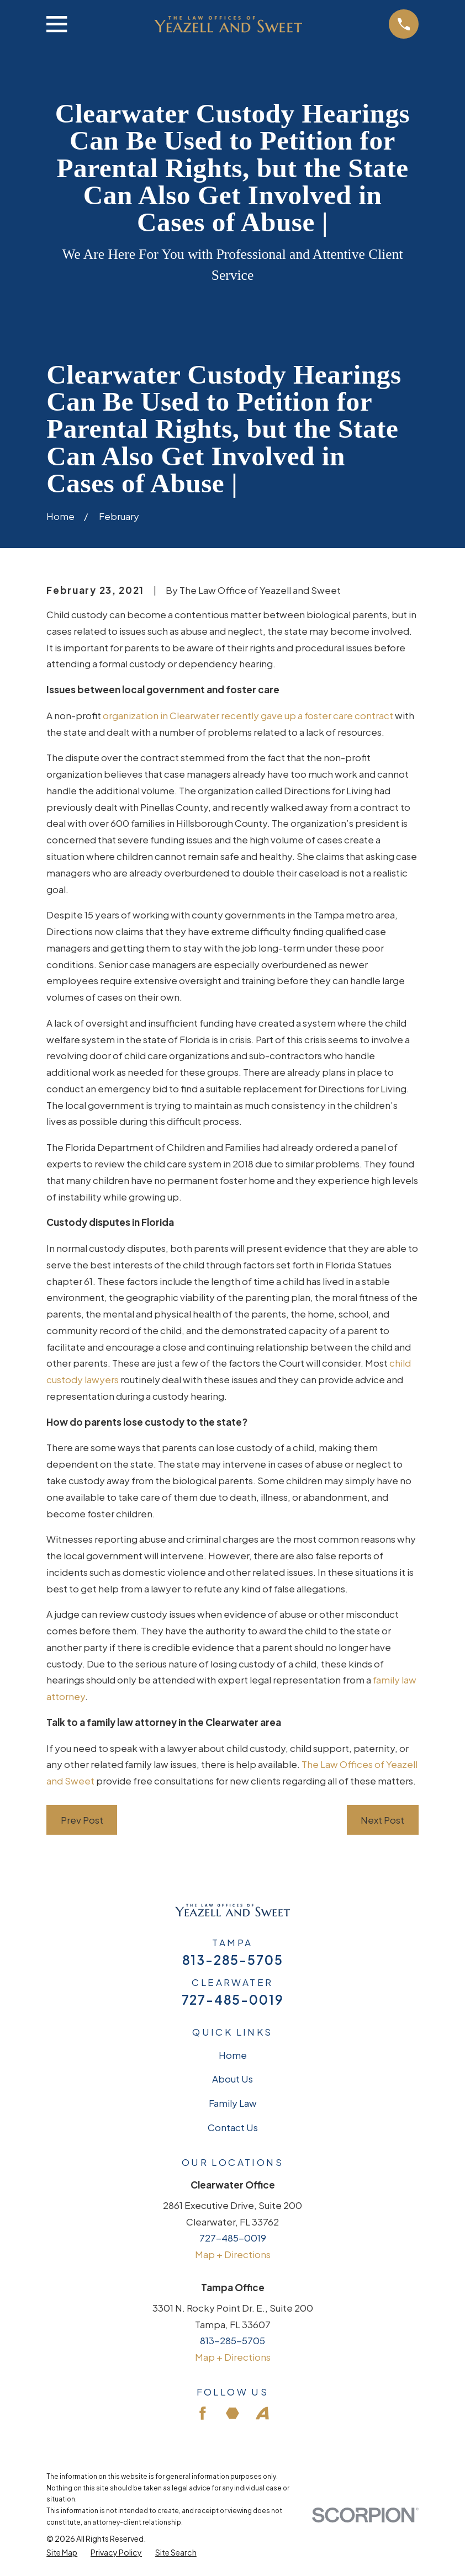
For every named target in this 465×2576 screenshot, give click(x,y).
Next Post (382, 1820)
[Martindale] (232, 2413)
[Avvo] (262, 2413)
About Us (232, 2079)
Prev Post (82, 1820)
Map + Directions (233, 2254)
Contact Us (233, 2127)
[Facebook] (202, 2413)
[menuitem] (61, 2552)
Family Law (233, 2103)
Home (233, 2055)
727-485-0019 (233, 2000)
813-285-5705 (232, 1960)
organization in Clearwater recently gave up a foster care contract (248, 715)
